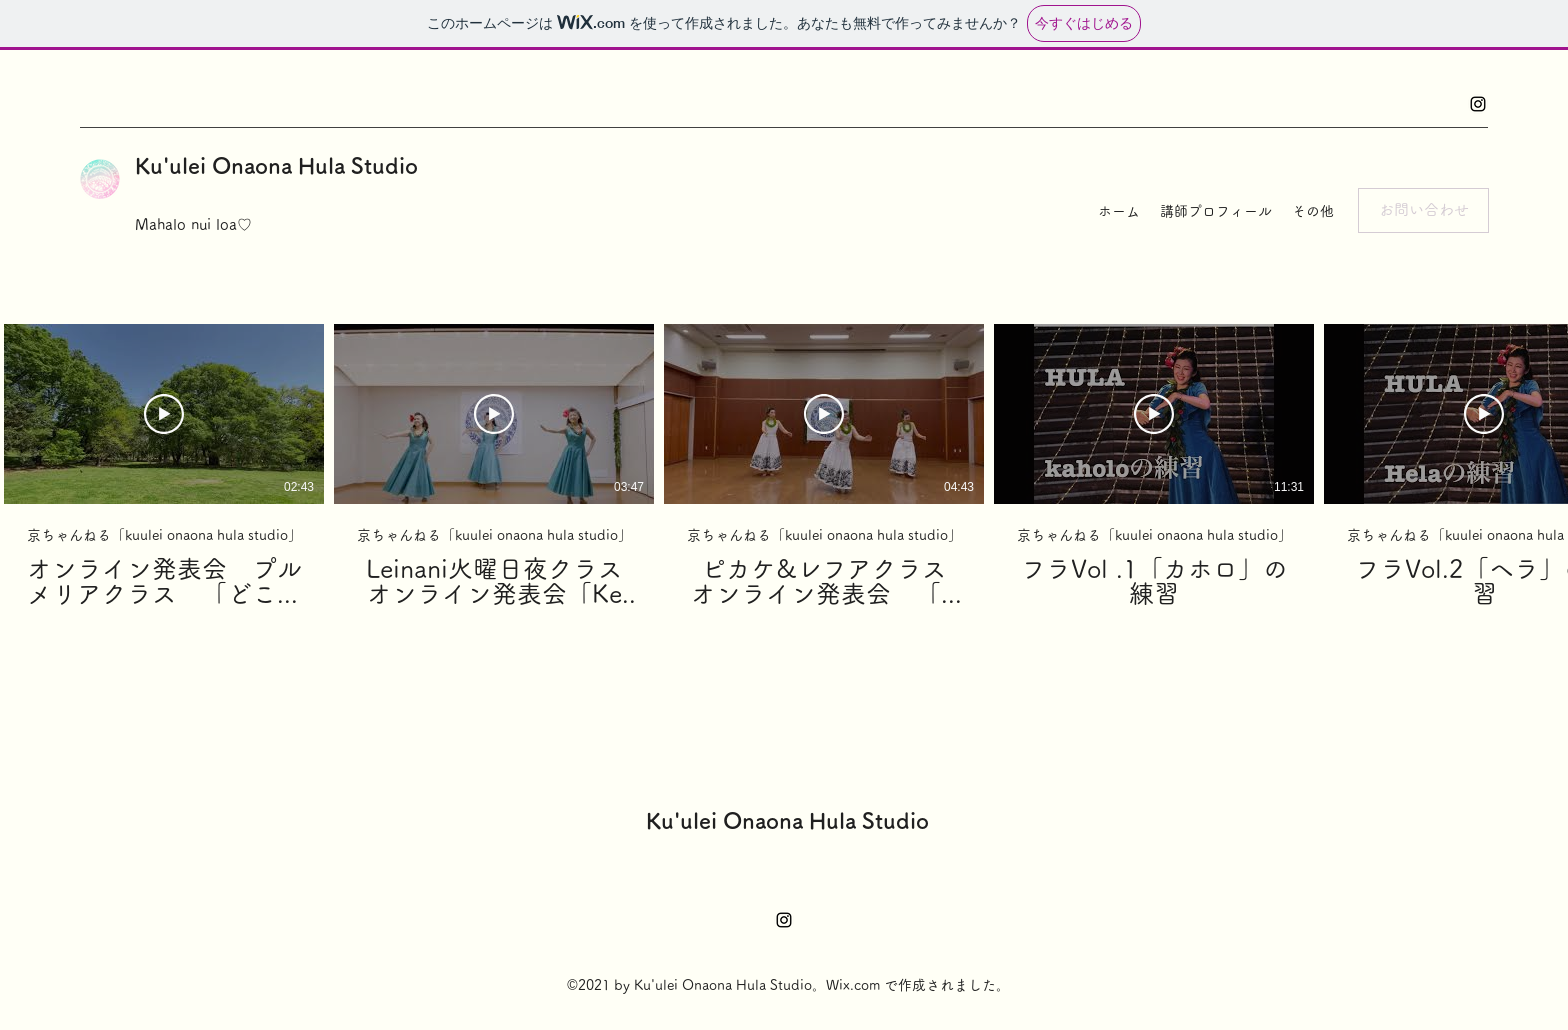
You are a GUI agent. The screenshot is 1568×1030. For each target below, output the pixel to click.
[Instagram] (1478, 104)
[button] (1423, 210)
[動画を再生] (164, 414)
